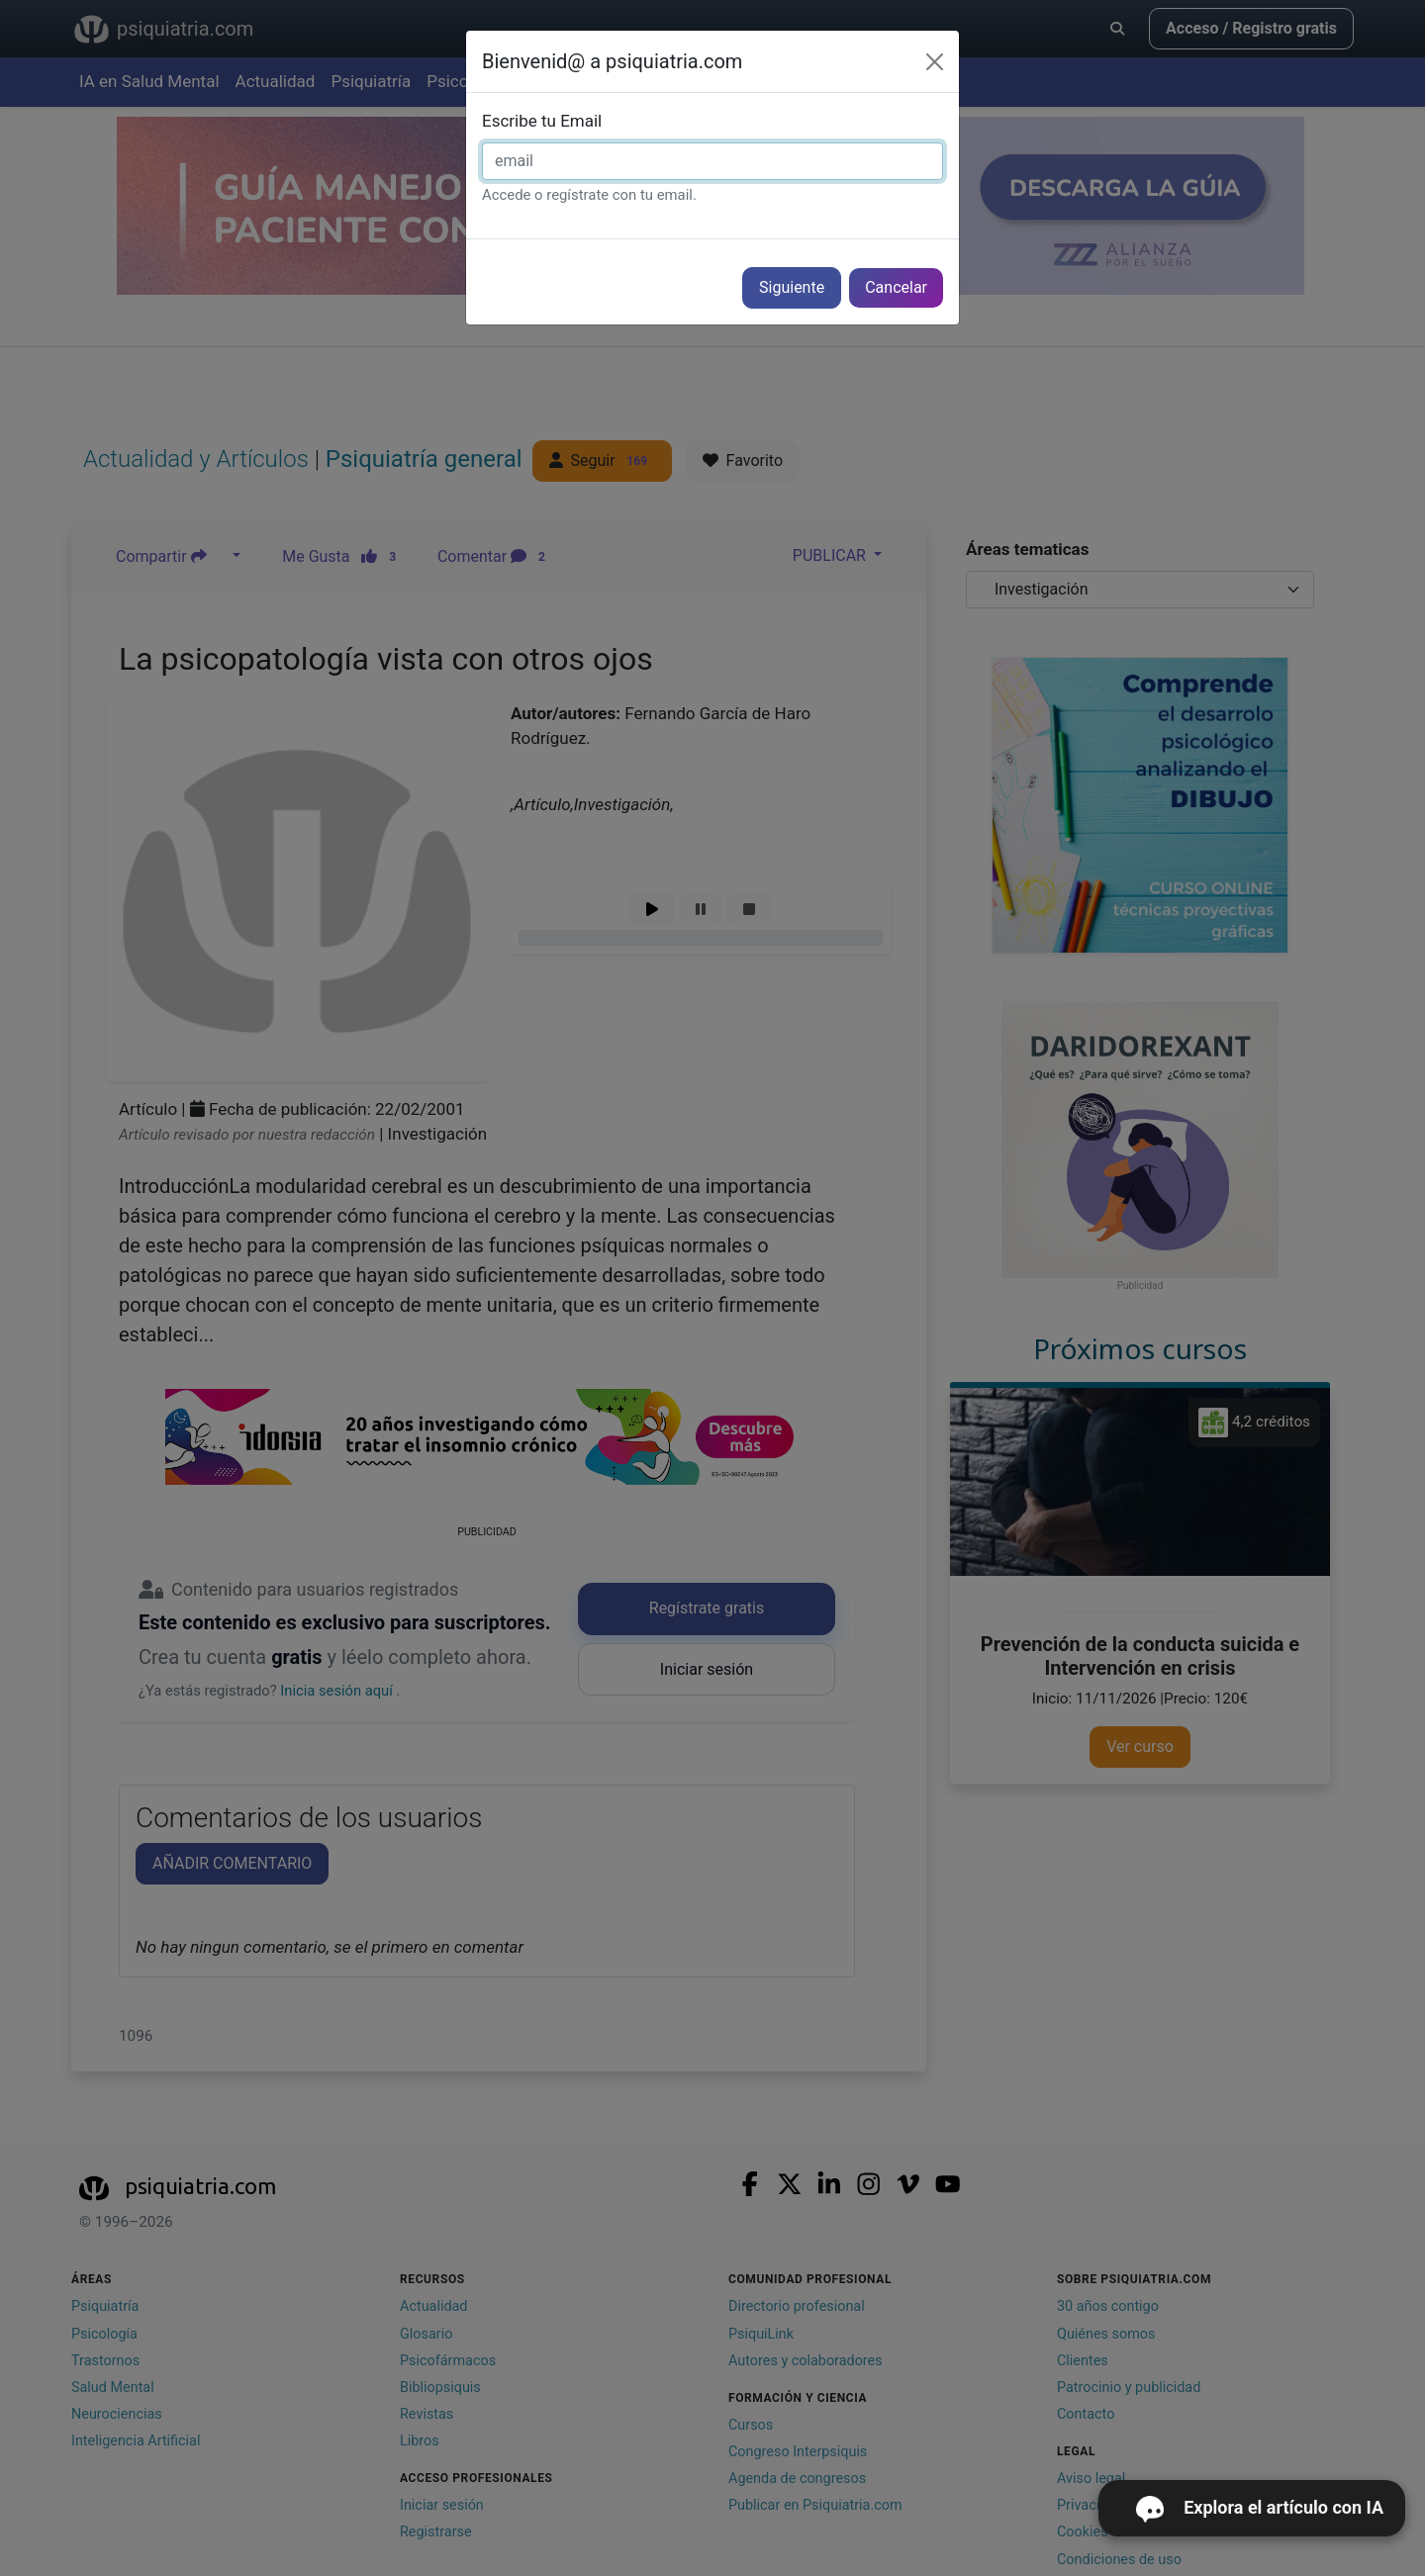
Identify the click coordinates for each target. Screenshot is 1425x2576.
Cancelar (896, 287)
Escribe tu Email (542, 121)
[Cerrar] (934, 62)
